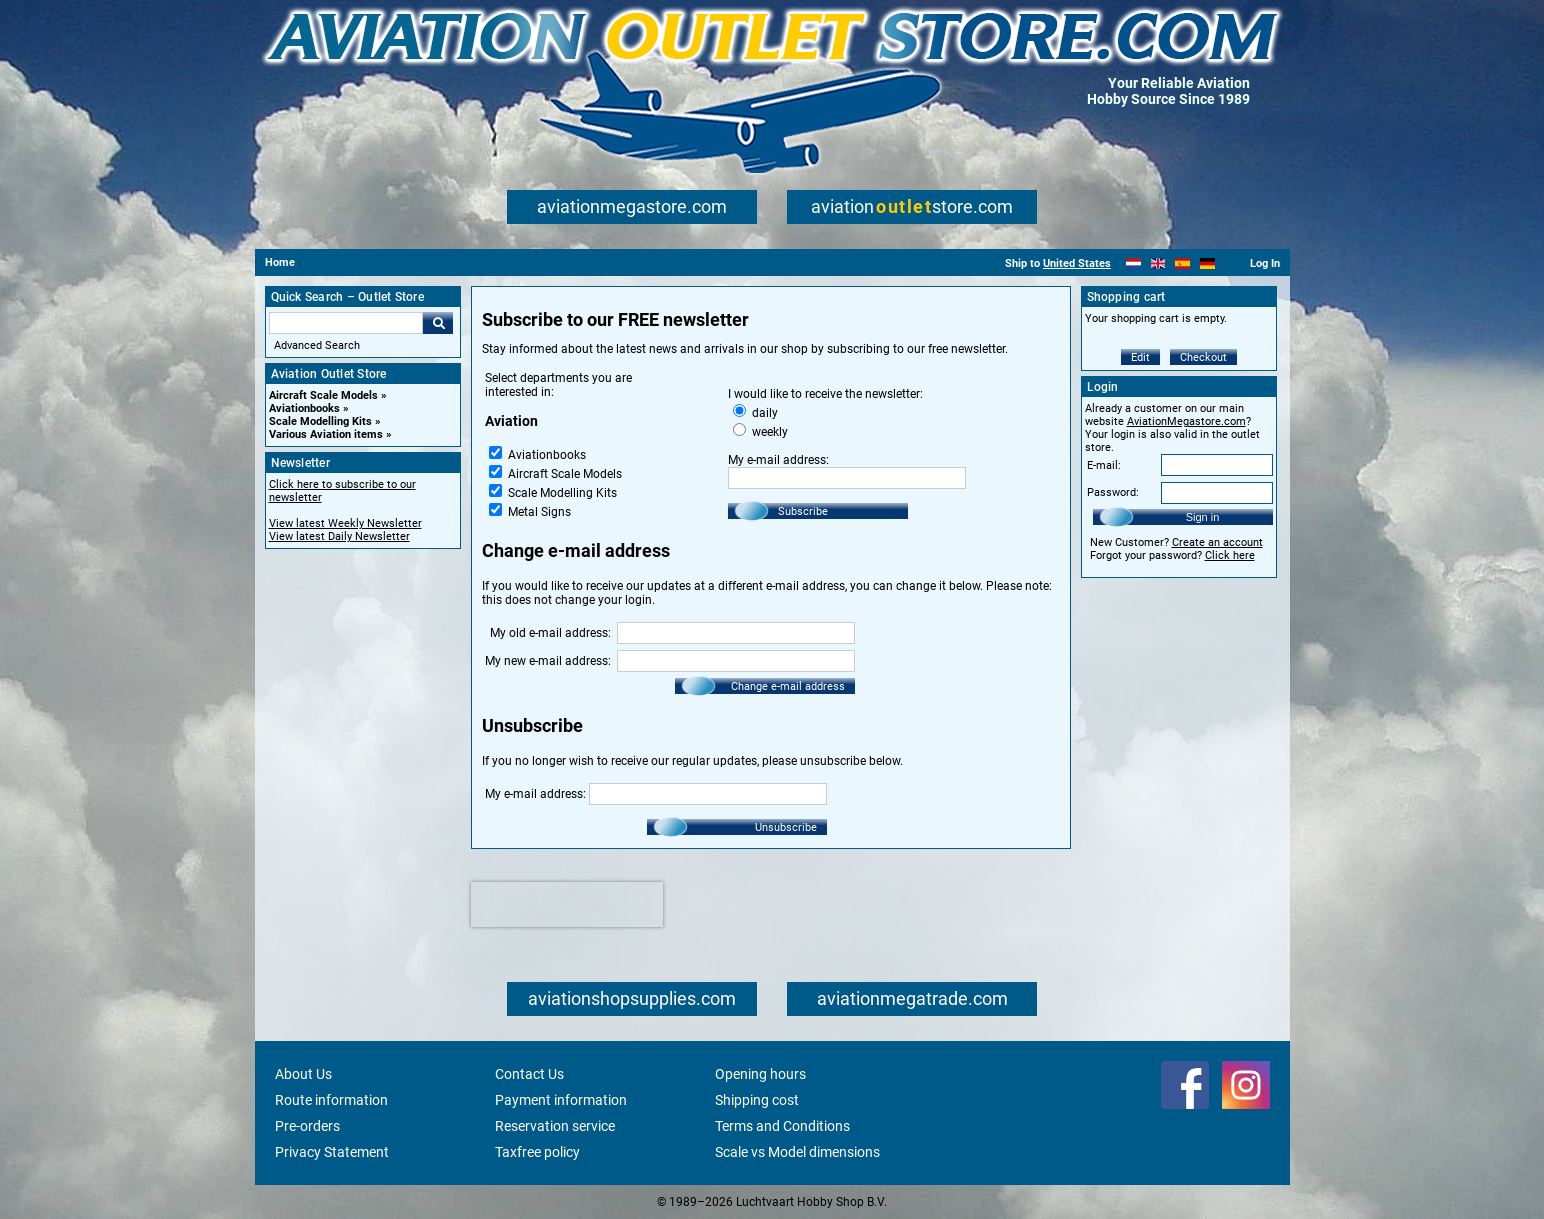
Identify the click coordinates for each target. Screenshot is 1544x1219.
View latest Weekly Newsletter (345, 523)
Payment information (561, 1100)
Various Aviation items (326, 434)
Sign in (1203, 517)
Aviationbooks (304, 408)
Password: (1113, 492)
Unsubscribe (786, 827)
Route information (331, 1100)
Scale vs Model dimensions (797, 1152)
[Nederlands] (1133, 263)
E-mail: (1104, 465)
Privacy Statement (332, 1152)
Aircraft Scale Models (323, 395)
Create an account (1217, 542)
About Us (303, 1074)
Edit (1140, 357)
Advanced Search (317, 345)
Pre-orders (307, 1126)
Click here (1230, 555)
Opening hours (760, 1074)
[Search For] (346, 323)
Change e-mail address (788, 686)
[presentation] (567, 904)
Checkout (1203, 357)
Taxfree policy (537, 1152)
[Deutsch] (1207, 263)
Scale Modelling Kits (320, 421)
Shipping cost (757, 1100)
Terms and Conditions (782, 1126)
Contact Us (529, 1074)
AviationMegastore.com (1186, 421)
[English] (1158, 263)
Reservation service (555, 1126)
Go (438, 323)
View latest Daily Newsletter (339, 536)
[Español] (1182, 263)
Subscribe (803, 511)
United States (1077, 263)
